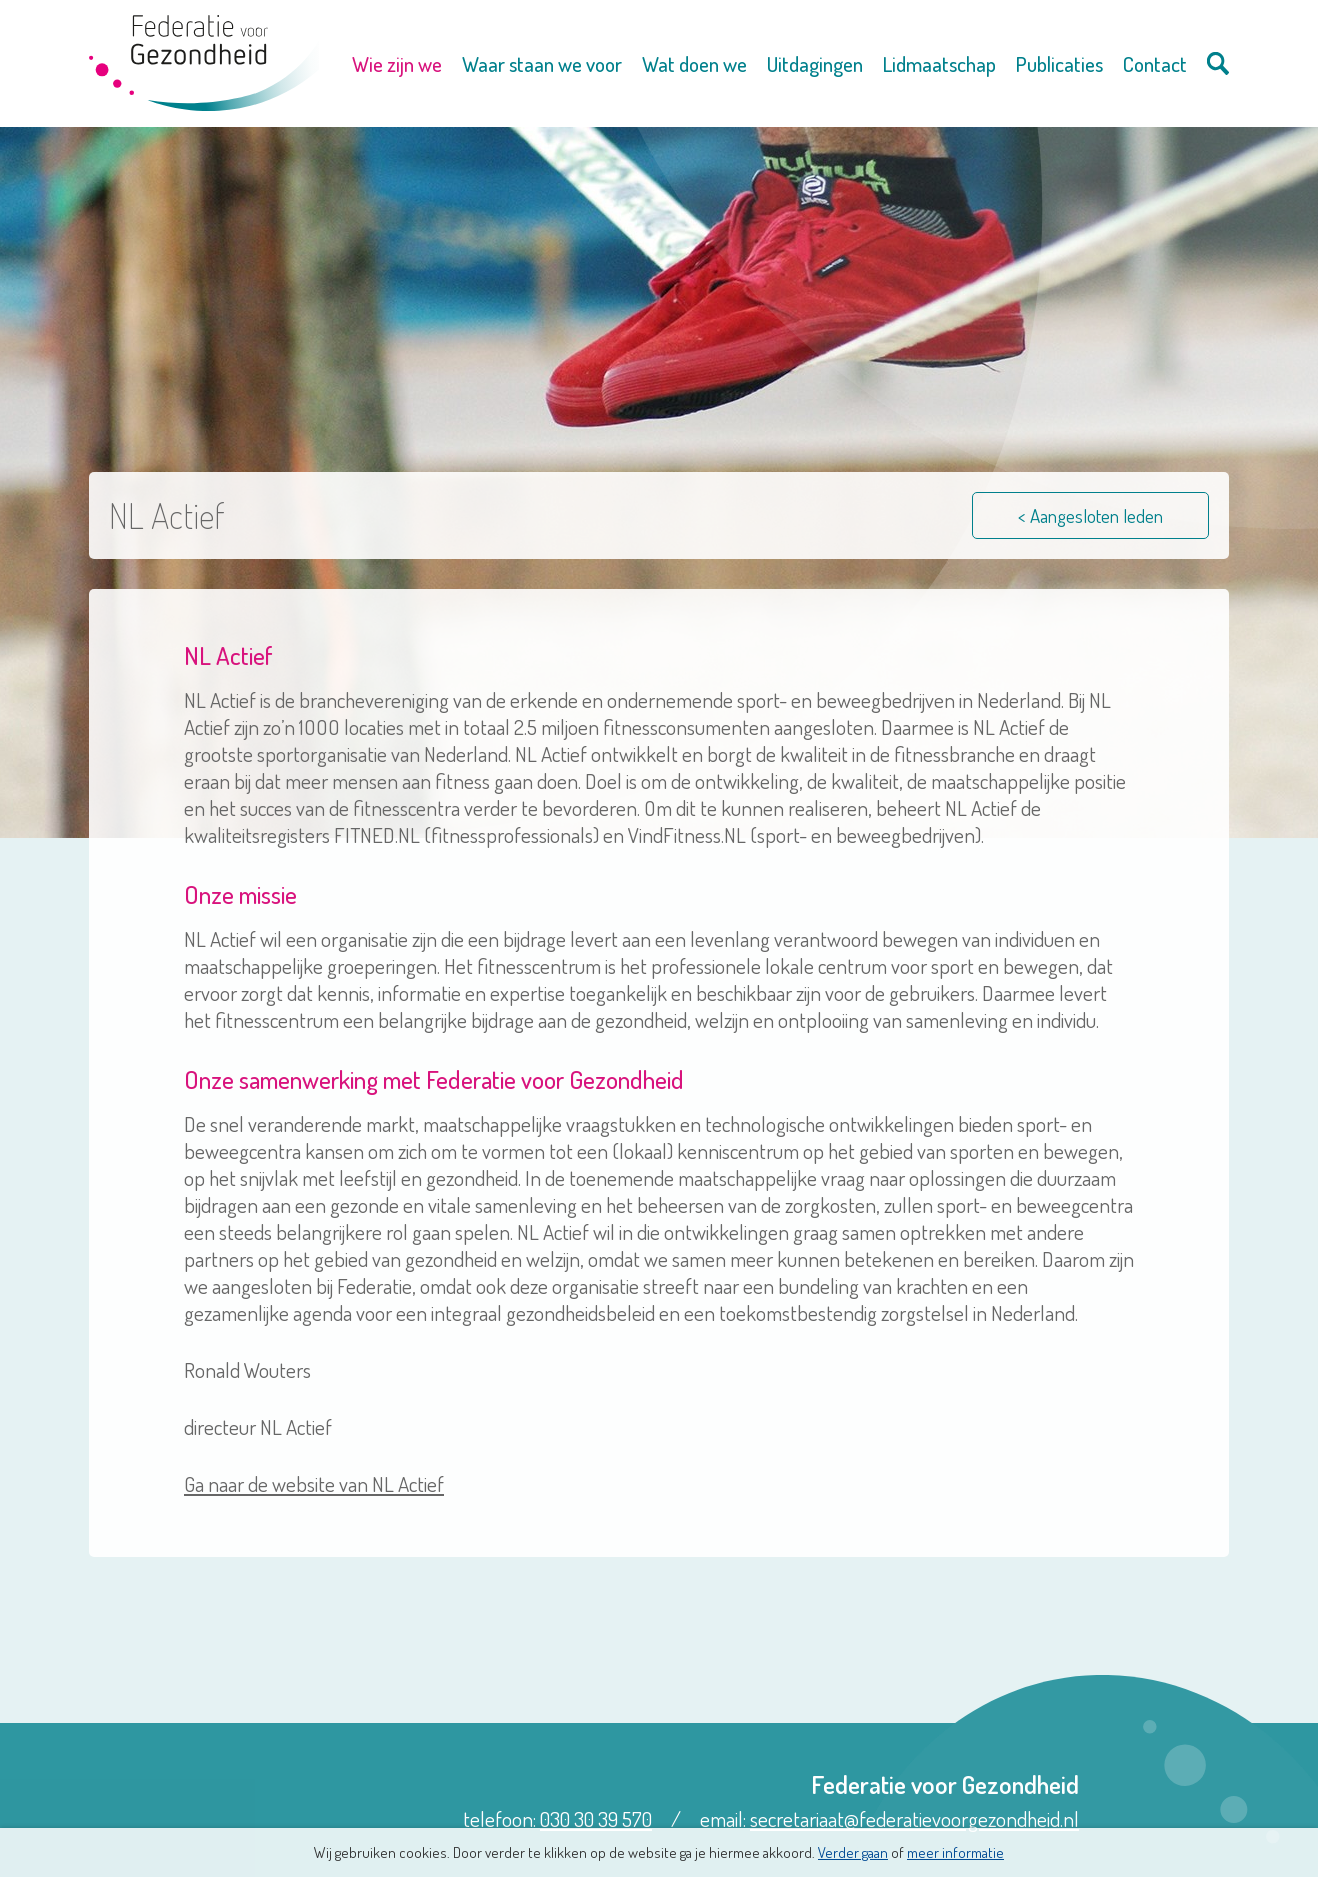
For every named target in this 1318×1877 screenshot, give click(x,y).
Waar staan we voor (542, 63)
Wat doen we (694, 63)
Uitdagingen (815, 63)
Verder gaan (853, 1852)
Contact (1155, 63)
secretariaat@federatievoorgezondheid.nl (914, 1818)
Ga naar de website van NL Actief (314, 1483)
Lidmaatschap (939, 63)
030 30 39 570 (596, 1818)
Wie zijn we (397, 63)
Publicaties (1059, 63)
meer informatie (955, 1852)
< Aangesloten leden (1090, 515)
